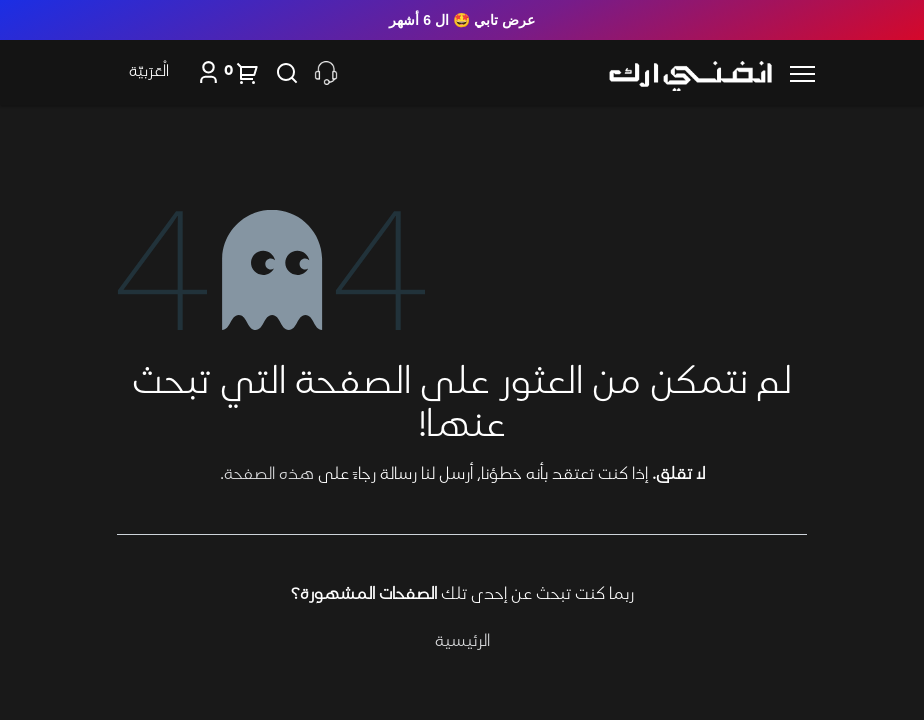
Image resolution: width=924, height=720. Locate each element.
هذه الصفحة (269, 475)
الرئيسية (462, 642)
